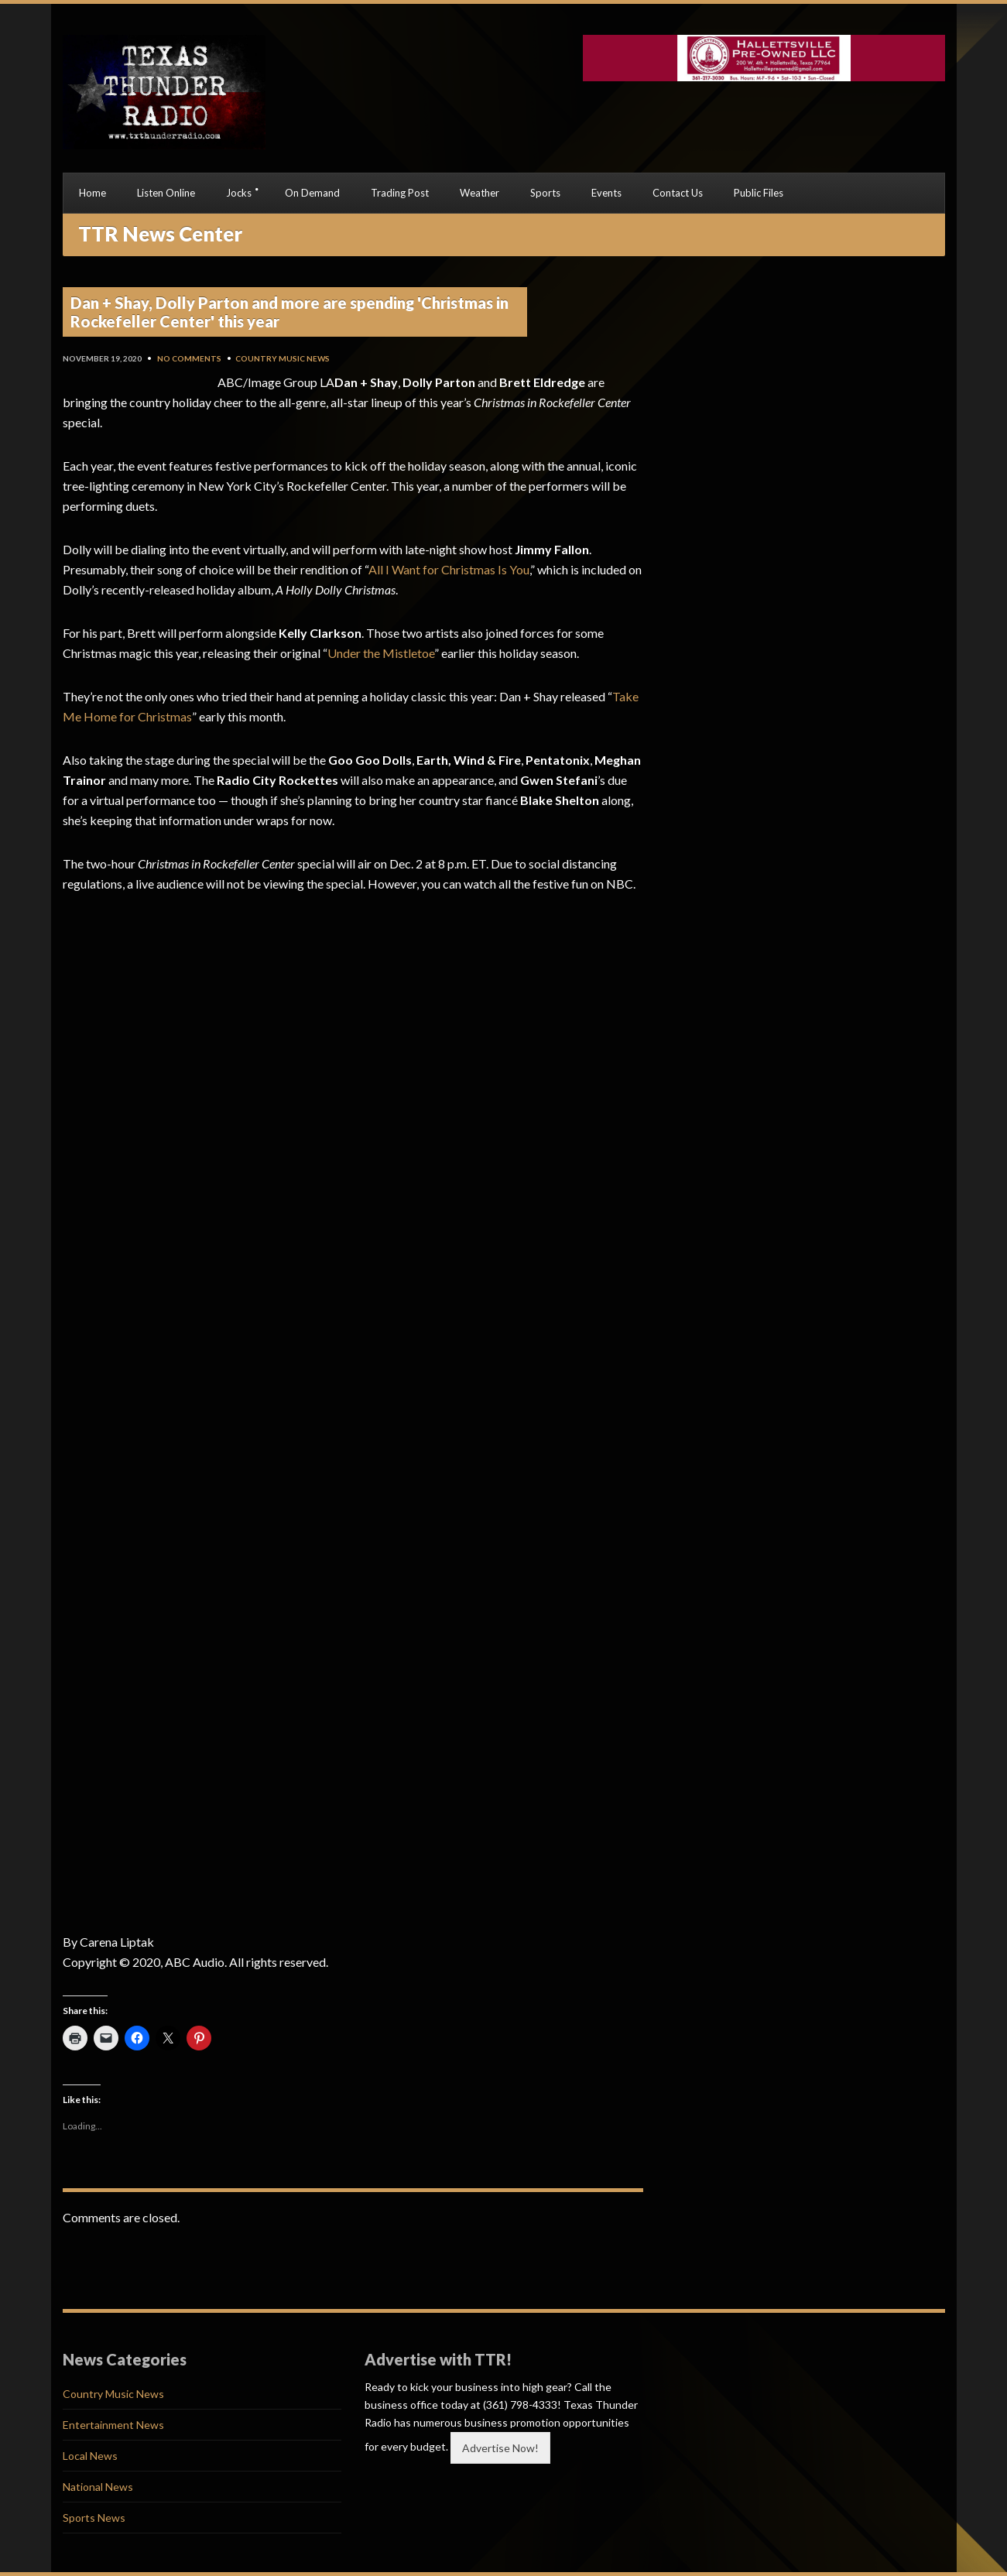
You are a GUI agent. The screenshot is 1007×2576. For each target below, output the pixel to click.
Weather (479, 193)
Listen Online (166, 193)
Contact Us (677, 193)
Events (606, 193)
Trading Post (400, 193)
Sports (545, 193)
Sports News (94, 2517)
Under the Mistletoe (380, 653)
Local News (90, 2455)
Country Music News (282, 358)
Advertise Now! (500, 2447)
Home (92, 193)
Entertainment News (113, 2424)
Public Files (758, 193)
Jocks (239, 193)
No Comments (189, 358)
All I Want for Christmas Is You (448, 569)
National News (98, 2486)
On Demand (312, 193)
